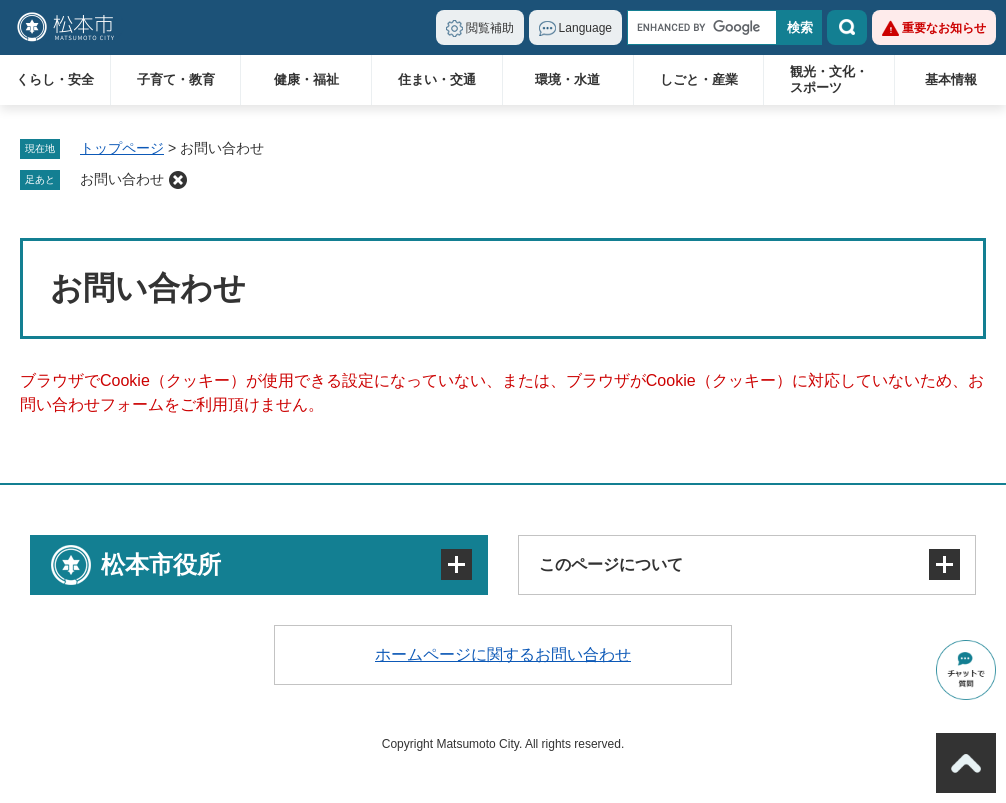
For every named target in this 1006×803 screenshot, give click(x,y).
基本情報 (951, 79)
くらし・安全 (55, 79)
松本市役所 (161, 564)
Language (585, 28)
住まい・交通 (437, 79)
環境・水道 (567, 79)
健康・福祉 (306, 79)
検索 (847, 27)
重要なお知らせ (944, 28)
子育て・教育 (176, 79)
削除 (178, 180)
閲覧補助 (490, 28)
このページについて (611, 564)
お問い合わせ (122, 179)
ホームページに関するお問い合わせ (503, 654)
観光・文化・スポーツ (829, 79)
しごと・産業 (699, 79)
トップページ (122, 148)
